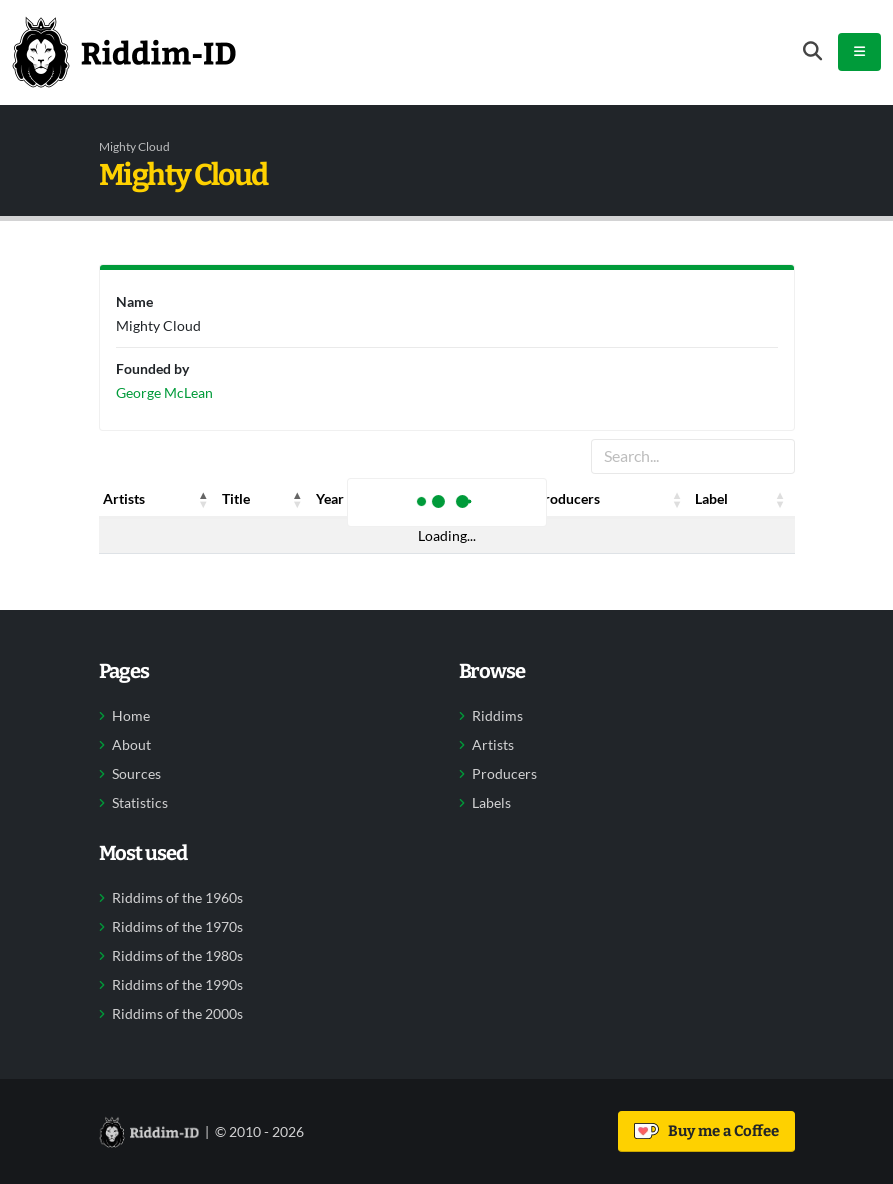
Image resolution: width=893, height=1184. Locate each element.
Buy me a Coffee (706, 1131)
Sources (136, 774)
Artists (493, 745)
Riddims (497, 716)
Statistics (140, 803)
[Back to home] (124, 52)
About (131, 745)
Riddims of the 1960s (177, 898)
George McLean (164, 392)
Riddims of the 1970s (177, 927)
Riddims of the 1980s (177, 956)
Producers (504, 774)
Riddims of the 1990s (177, 985)
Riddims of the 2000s (177, 1014)
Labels (491, 803)
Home (131, 716)
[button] (204, 499)
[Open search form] (812, 51)
